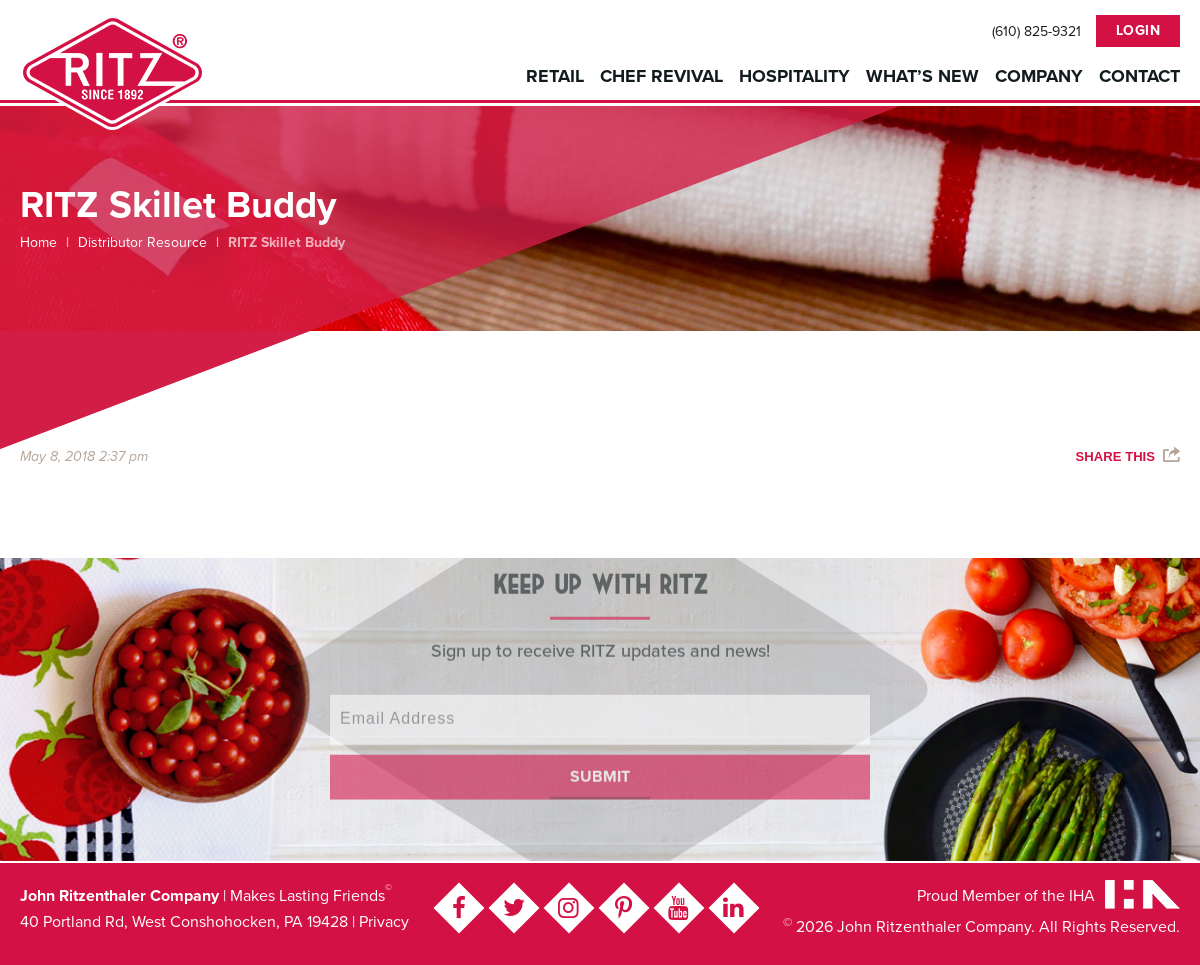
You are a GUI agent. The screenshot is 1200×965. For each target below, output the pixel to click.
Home (38, 242)
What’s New (922, 76)
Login (1138, 30)
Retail (555, 76)
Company (1039, 76)
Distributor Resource (142, 242)
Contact (1139, 76)
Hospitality (794, 76)
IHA (1082, 896)
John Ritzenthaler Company (112, 72)
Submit (600, 766)
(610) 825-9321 (1036, 32)
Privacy (384, 922)
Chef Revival (661, 76)
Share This (1115, 456)
